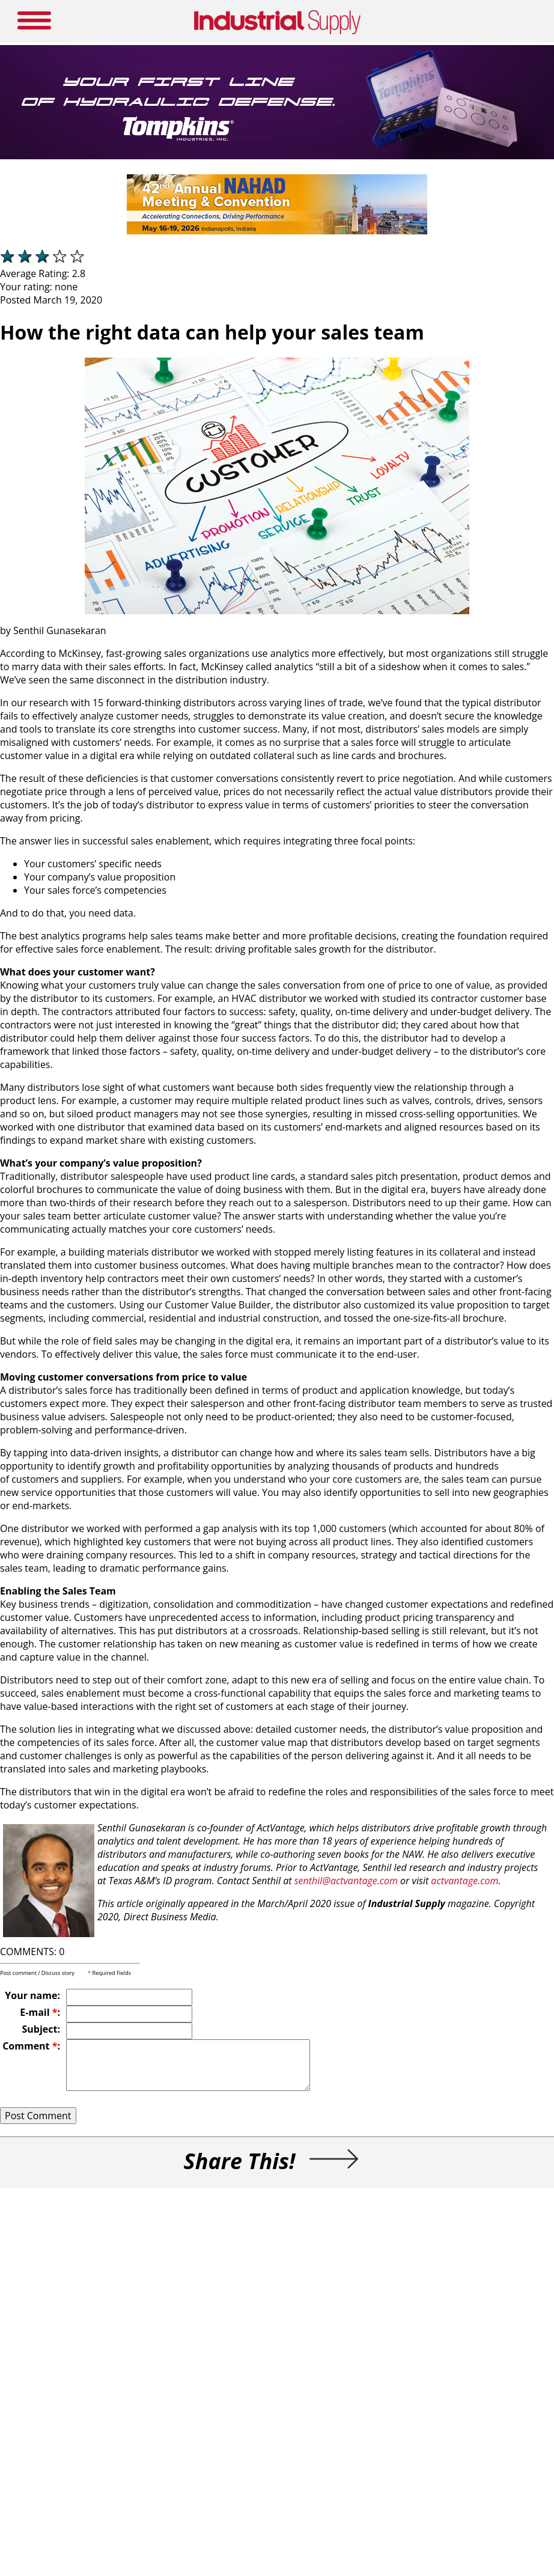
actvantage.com (464, 1880)
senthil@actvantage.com (346, 1880)
